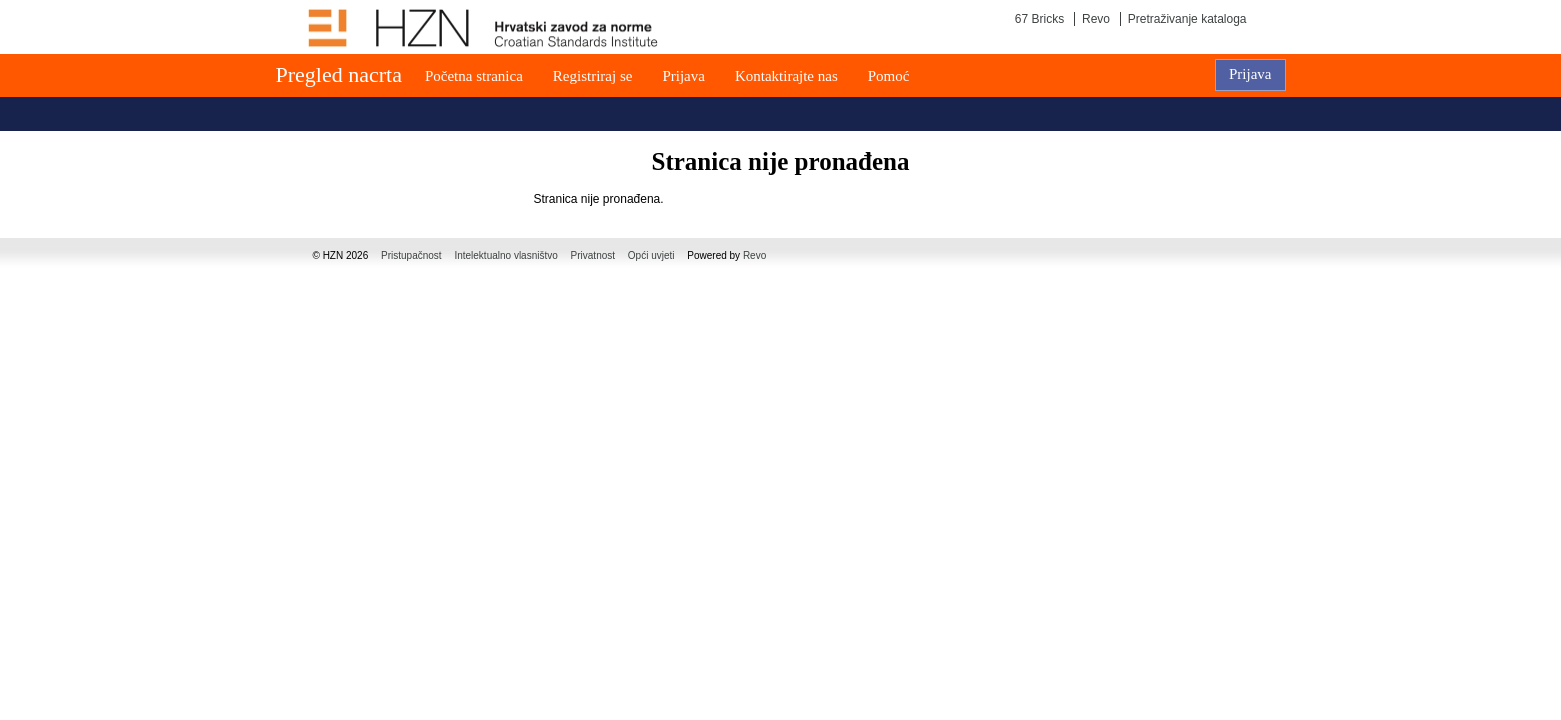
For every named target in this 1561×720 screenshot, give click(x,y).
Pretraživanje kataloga (1187, 19)
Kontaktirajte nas (786, 76)
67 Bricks (1039, 19)
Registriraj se (593, 76)
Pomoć (889, 76)
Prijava (683, 76)
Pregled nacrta (339, 74)
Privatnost (593, 255)
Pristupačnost (411, 255)
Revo (1096, 19)
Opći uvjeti (651, 255)
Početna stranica (474, 76)
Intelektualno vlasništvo (505, 255)
